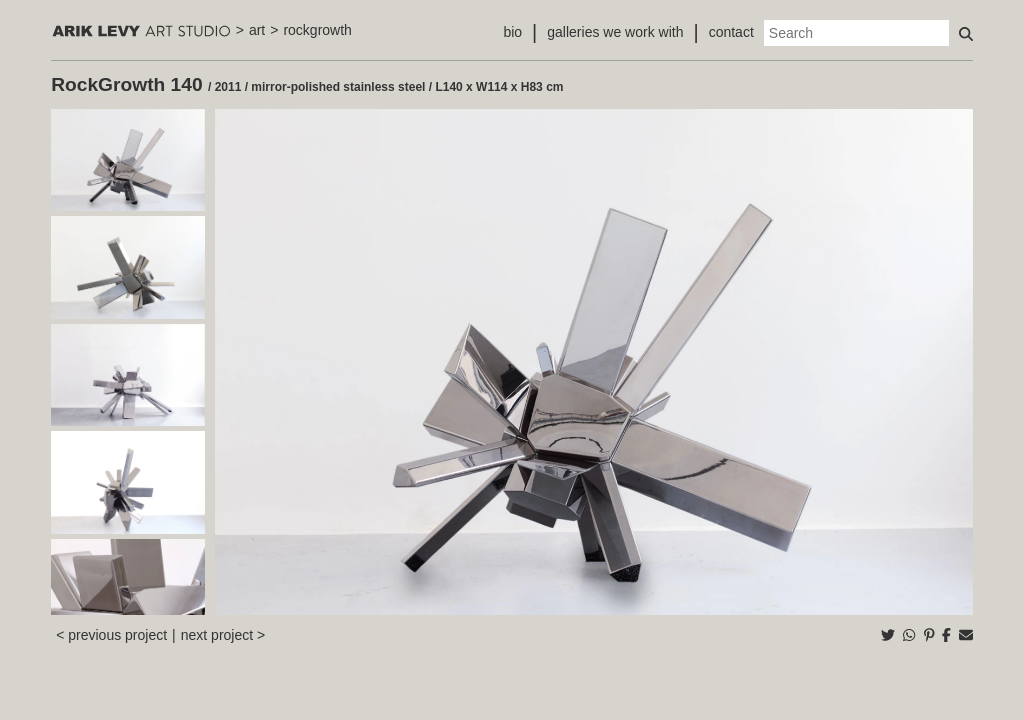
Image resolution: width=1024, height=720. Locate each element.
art (257, 30)
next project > (223, 635)
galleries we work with (615, 32)
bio (512, 32)
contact (731, 32)
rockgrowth (317, 30)
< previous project (111, 635)
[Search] (856, 33)
